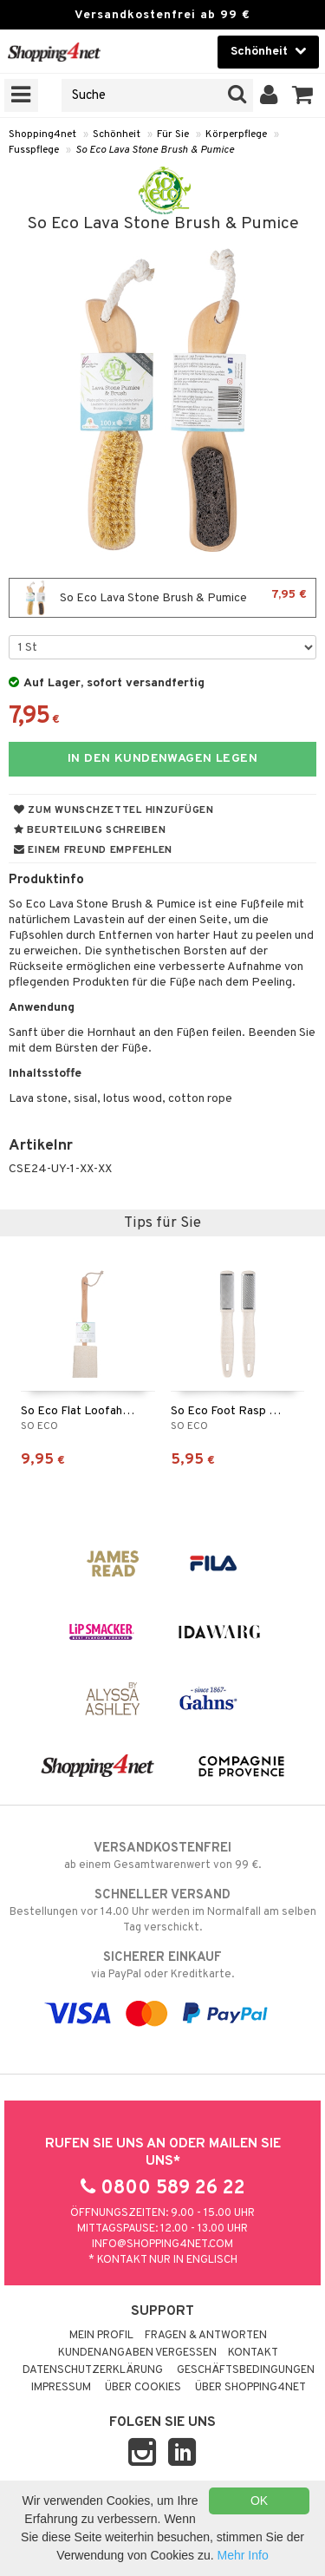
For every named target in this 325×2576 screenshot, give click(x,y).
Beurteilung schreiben (90, 830)
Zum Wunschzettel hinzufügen (114, 810)
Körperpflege (236, 134)
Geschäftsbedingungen (246, 2370)
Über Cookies (143, 2388)
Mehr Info (243, 2555)
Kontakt (253, 2353)
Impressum (61, 2388)
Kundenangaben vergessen (137, 2353)
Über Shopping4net (250, 2388)
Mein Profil (101, 2336)
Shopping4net (42, 134)
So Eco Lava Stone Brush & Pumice (154, 150)
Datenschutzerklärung (93, 2370)
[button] (303, 95)
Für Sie (173, 134)
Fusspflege (34, 150)
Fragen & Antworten (206, 2336)
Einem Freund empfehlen (93, 850)
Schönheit (116, 134)
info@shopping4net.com (162, 2245)
